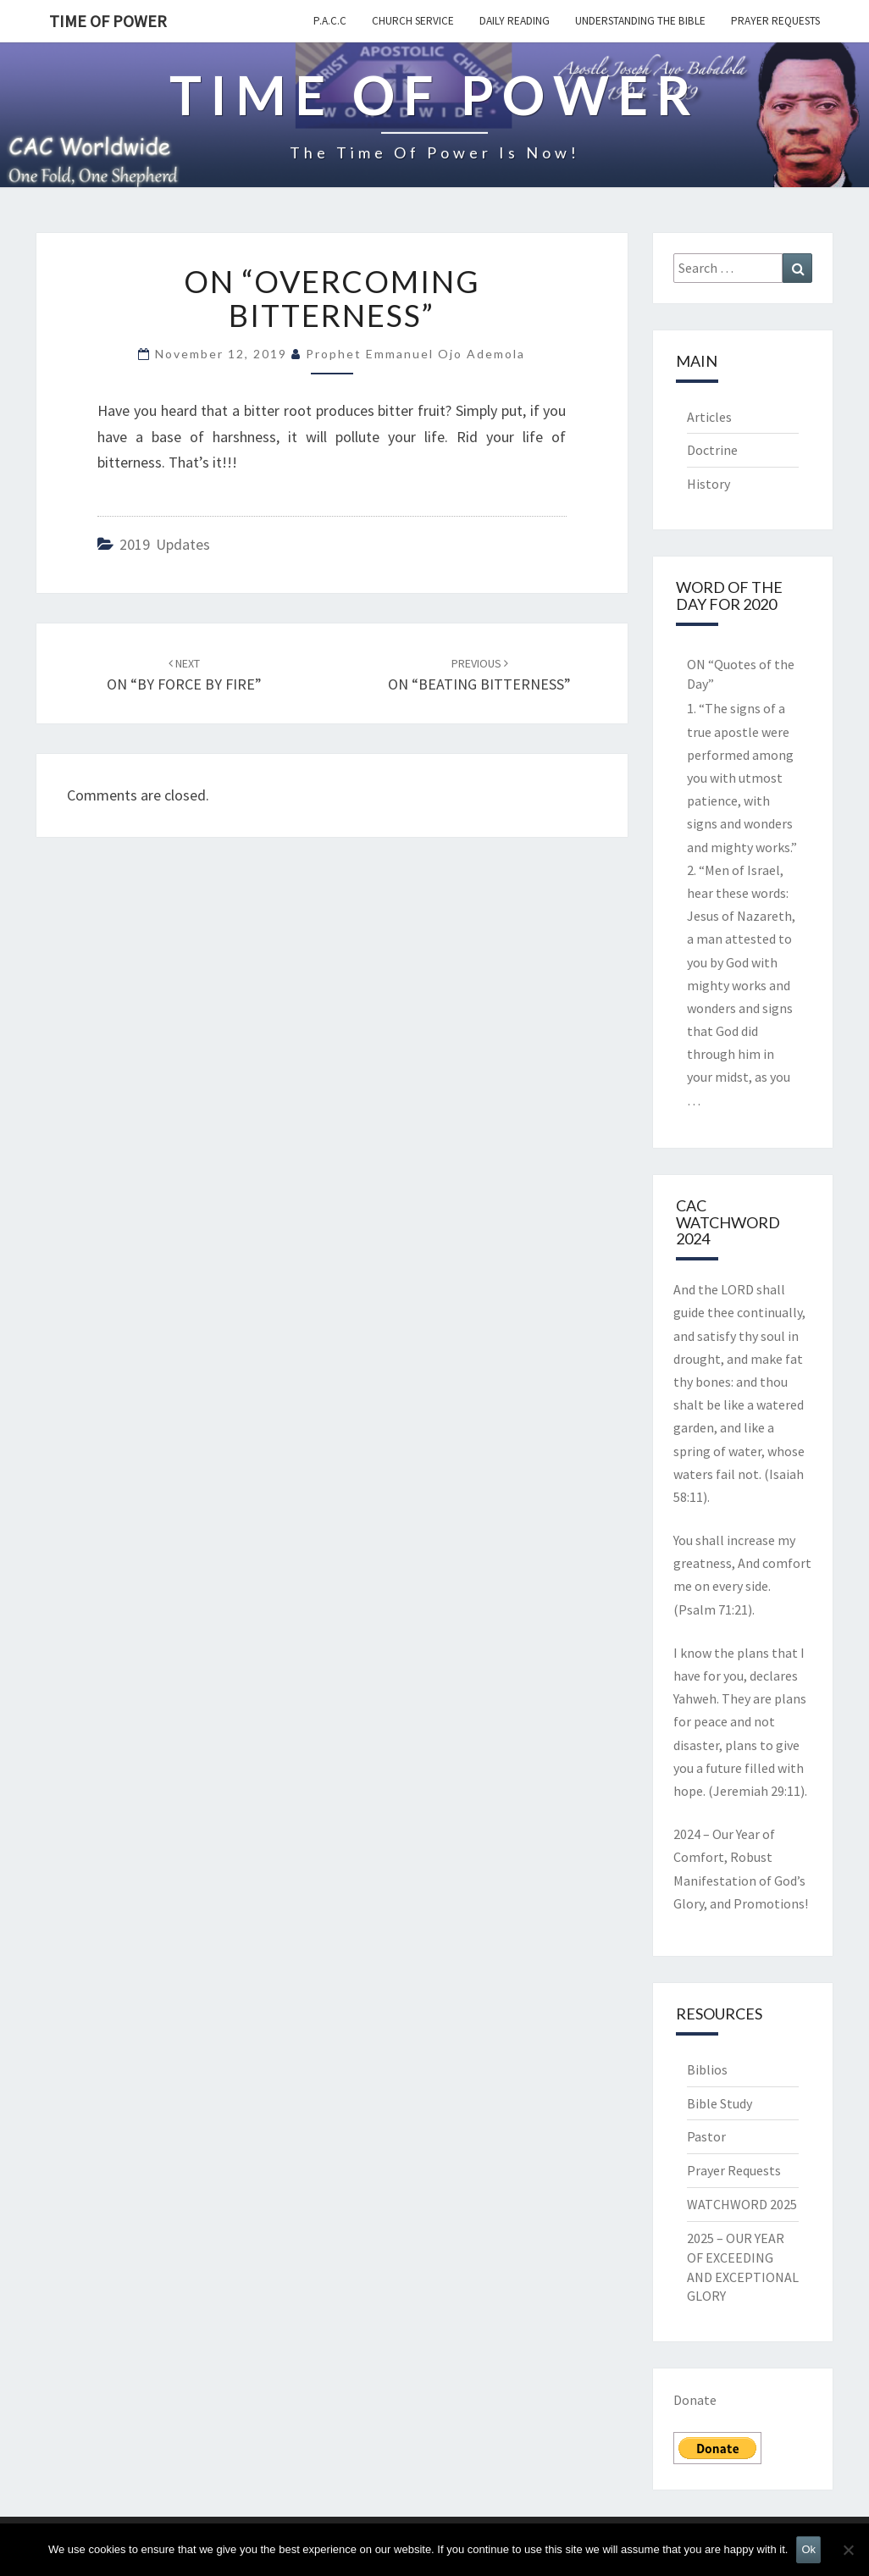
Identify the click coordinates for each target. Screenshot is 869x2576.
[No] (847, 2549)
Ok (808, 2549)
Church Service (413, 21)
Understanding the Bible (640, 21)
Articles (709, 416)
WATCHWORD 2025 (742, 2204)
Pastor (706, 2136)
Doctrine (712, 449)
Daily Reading (514, 21)
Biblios (707, 2069)
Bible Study (719, 2103)
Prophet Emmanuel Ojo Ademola (415, 353)
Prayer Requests (775, 21)
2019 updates (164, 544)
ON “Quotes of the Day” (740, 674)
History (708, 483)
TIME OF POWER (108, 20)
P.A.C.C (329, 21)
